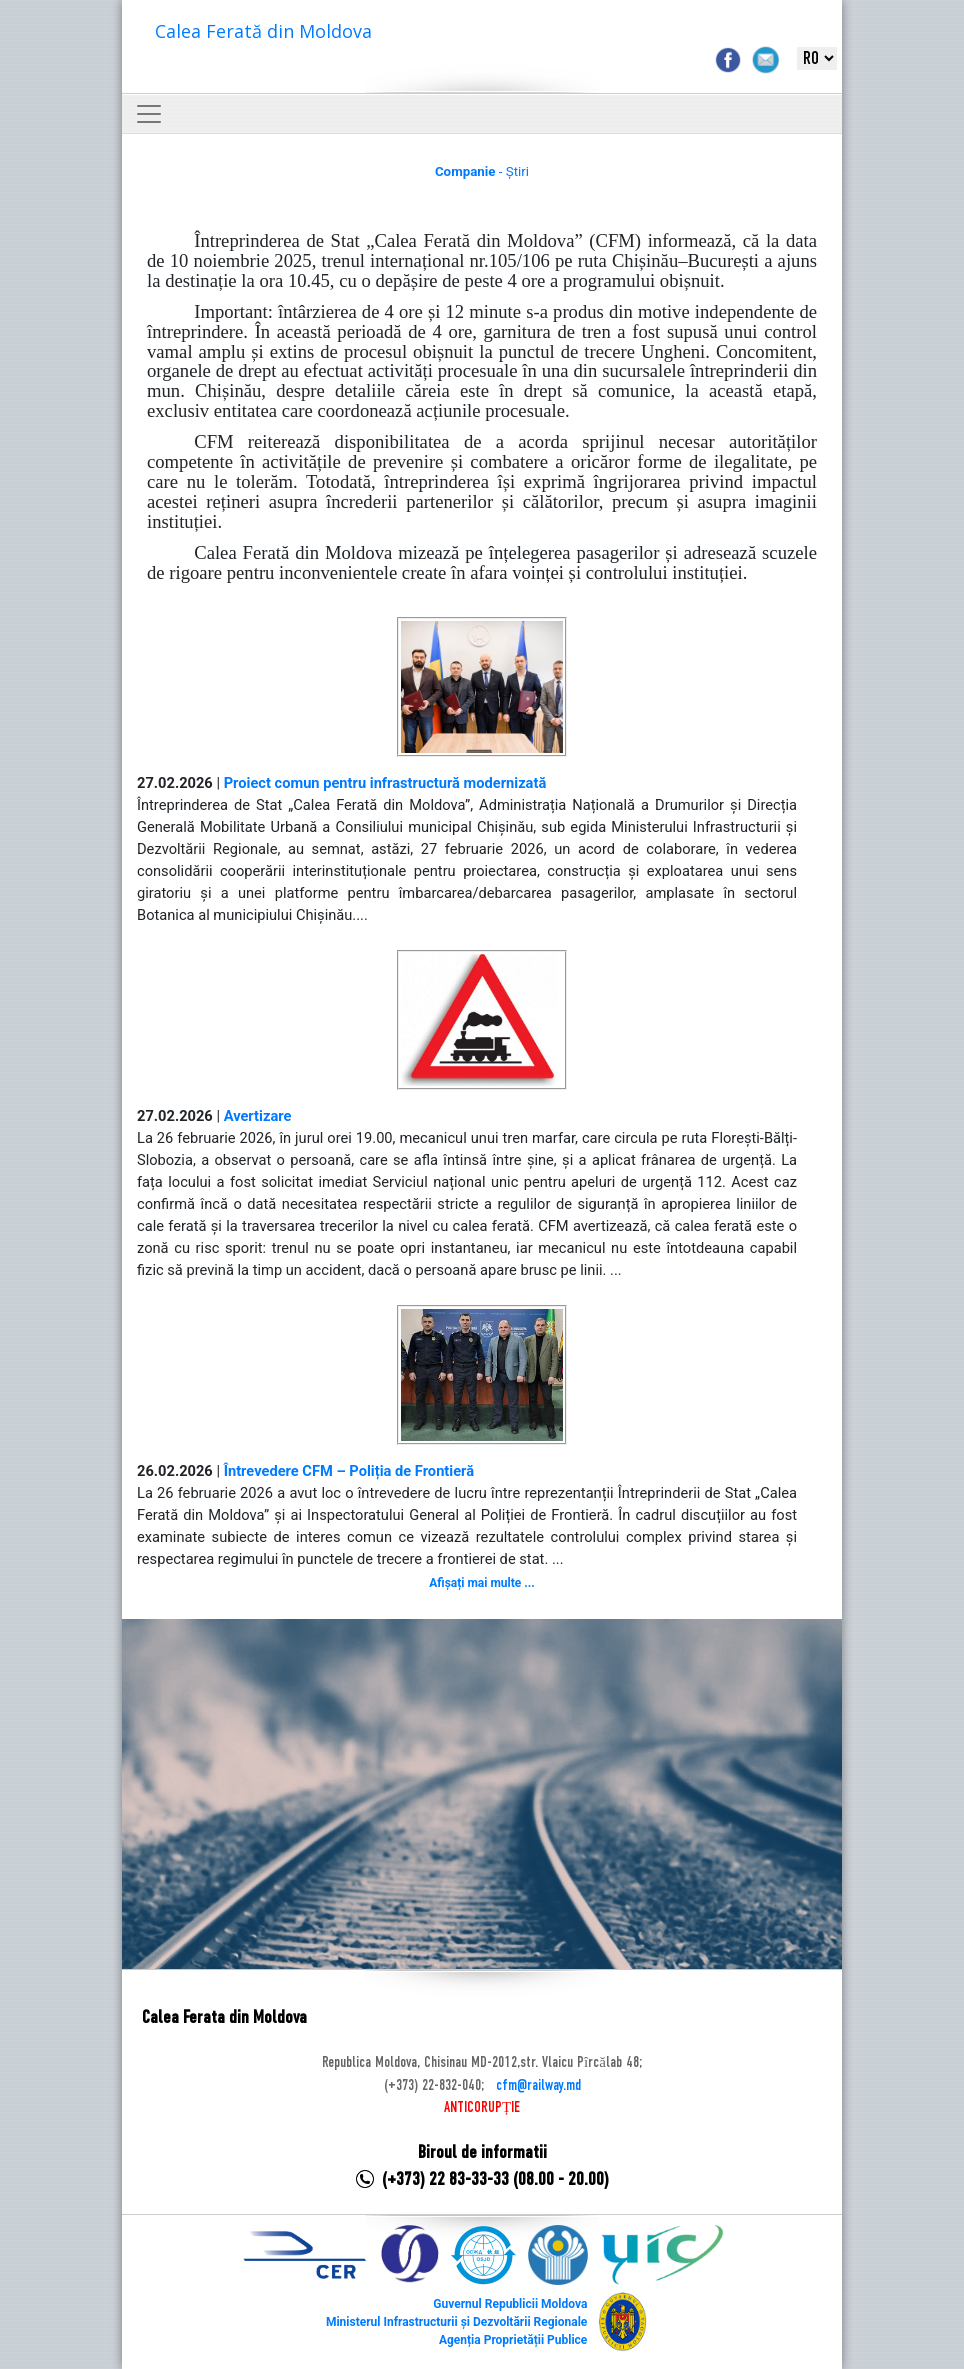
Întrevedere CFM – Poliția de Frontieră (349, 1471)
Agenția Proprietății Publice (513, 2340)
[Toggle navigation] (149, 114)
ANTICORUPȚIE (482, 2108)
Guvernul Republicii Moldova (510, 2304)
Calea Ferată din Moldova (263, 31)
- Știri (482, 171)
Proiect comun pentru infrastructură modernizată (385, 783)
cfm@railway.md (538, 2086)
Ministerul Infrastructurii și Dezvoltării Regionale (456, 2322)
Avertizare (258, 1116)
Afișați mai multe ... (481, 1583)
